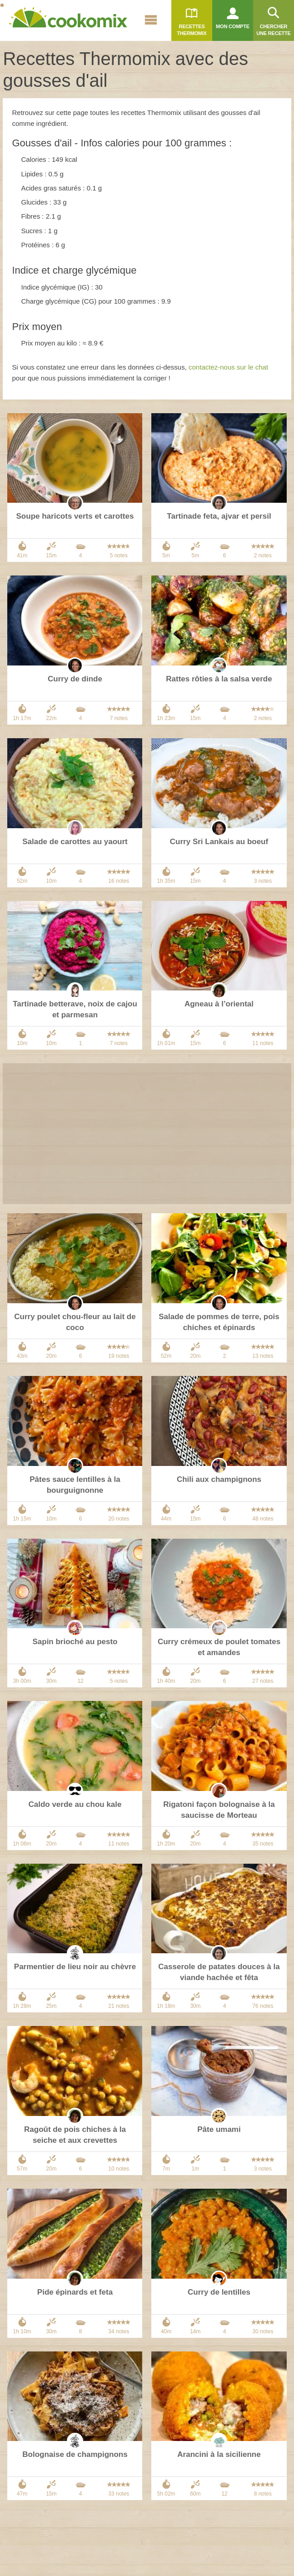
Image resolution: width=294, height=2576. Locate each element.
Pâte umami (218, 2129)
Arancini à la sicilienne (218, 2454)
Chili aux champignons (219, 1479)
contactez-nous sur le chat (228, 367)
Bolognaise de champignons (74, 2454)
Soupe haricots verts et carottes (75, 516)
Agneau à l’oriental (219, 1004)
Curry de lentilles (219, 2292)
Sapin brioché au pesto (74, 1641)
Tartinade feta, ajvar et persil (219, 516)
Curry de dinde (75, 679)
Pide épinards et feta (75, 2292)
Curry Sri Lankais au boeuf (219, 841)
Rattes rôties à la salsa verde (219, 679)
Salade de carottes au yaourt (74, 841)
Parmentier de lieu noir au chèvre (75, 1966)
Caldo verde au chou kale (74, 1804)
